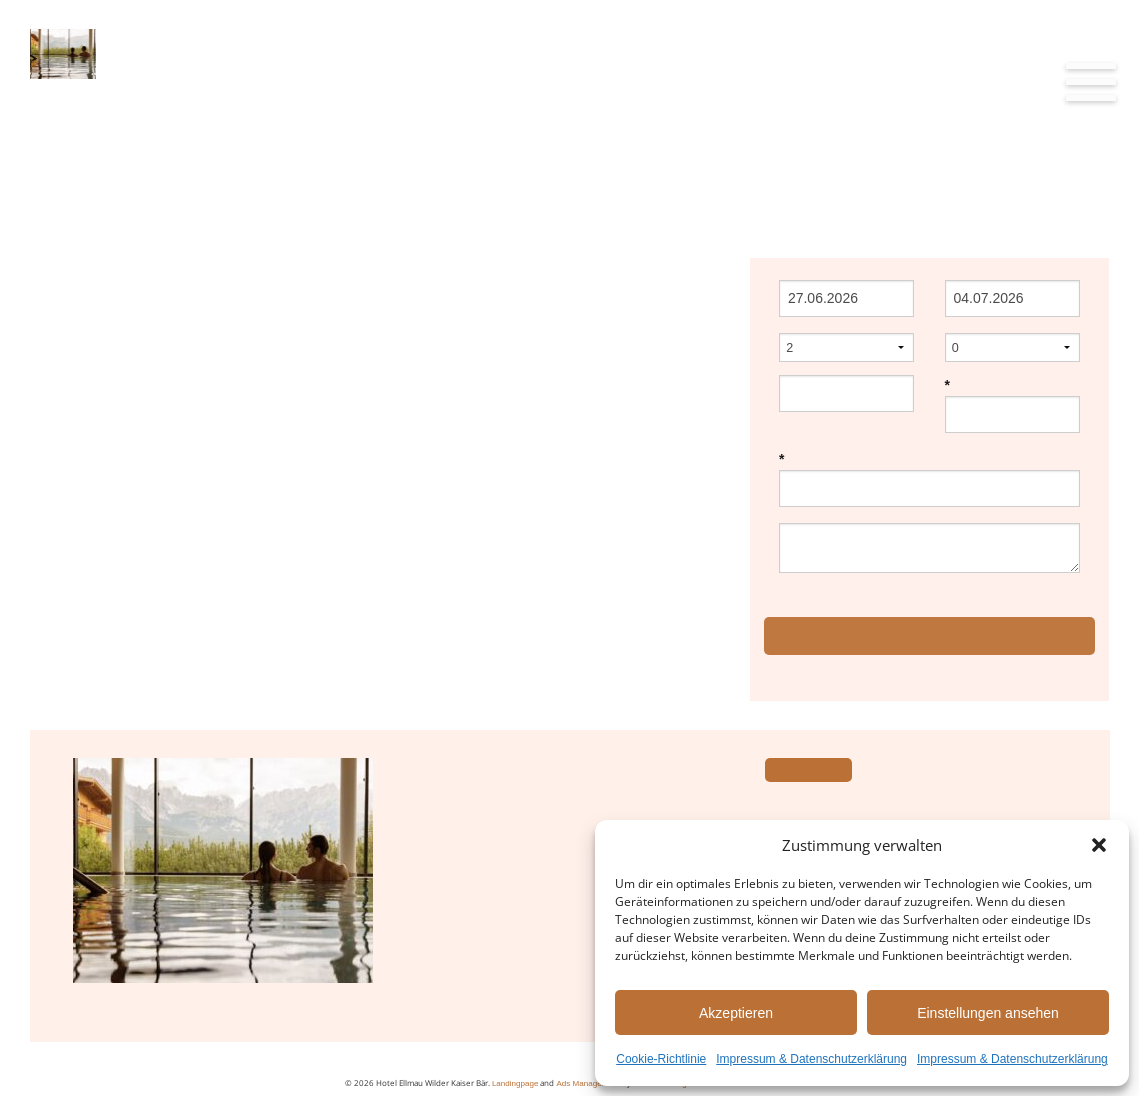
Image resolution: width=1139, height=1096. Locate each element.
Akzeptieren (736, 1013)
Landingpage (515, 1083)
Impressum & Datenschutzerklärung (811, 1059)
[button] (1099, 845)
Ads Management (587, 1083)
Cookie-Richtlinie (661, 1059)
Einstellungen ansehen (988, 1013)
